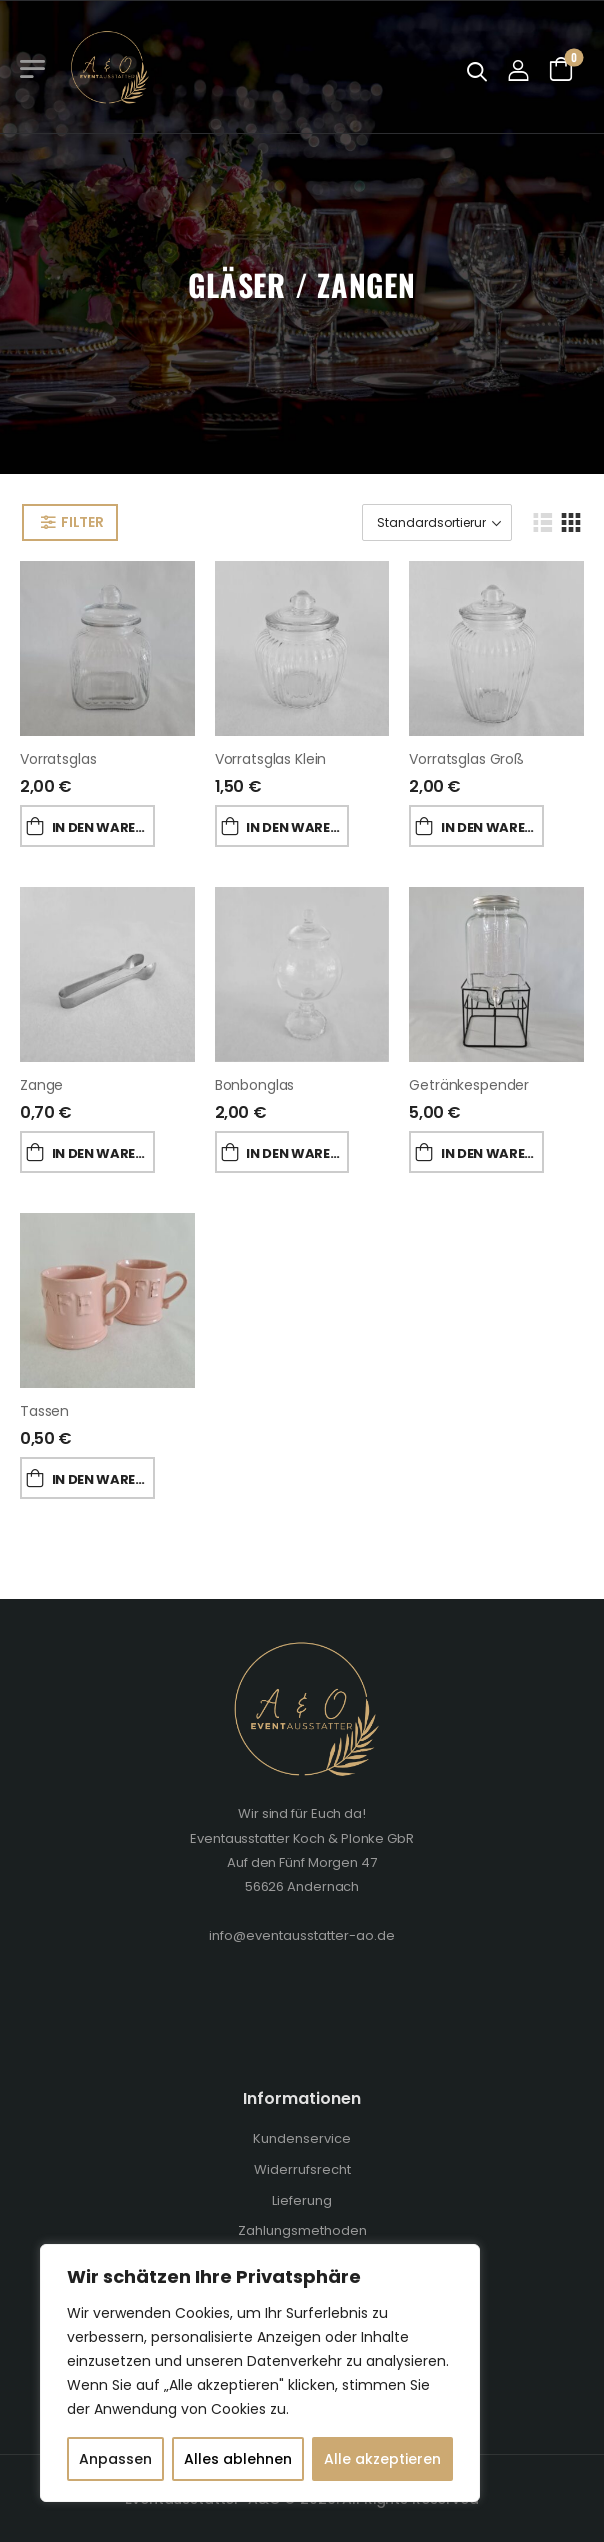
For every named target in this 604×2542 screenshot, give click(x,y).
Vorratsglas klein (271, 759)
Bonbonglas (255, 1085)
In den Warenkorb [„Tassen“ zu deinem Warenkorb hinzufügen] (103, 1479)
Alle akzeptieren (382, 2459)
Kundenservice (302, 2138)
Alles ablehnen (238, 2459)
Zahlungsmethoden (302, 2230)
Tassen (44, 1411)
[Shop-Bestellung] (437, 522)
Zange (41, 1085)
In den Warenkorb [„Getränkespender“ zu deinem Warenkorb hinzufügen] (492, 1153)
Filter (82, 522)
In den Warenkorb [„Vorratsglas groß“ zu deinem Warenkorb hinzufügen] (492, 827)
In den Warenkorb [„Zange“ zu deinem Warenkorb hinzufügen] (103, 1153)
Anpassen (115, 2459)
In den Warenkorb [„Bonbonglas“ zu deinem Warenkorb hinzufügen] (297, 1153)
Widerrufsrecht (302, 2169)
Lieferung (302, 2200)
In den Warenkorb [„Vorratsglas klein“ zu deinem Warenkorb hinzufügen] (297, 827)
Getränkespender (469, 1085)
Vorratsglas (58, 759)
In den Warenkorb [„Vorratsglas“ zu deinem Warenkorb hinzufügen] (103, 827)
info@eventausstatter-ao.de (302, 1935)
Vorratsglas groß (466, 759)
